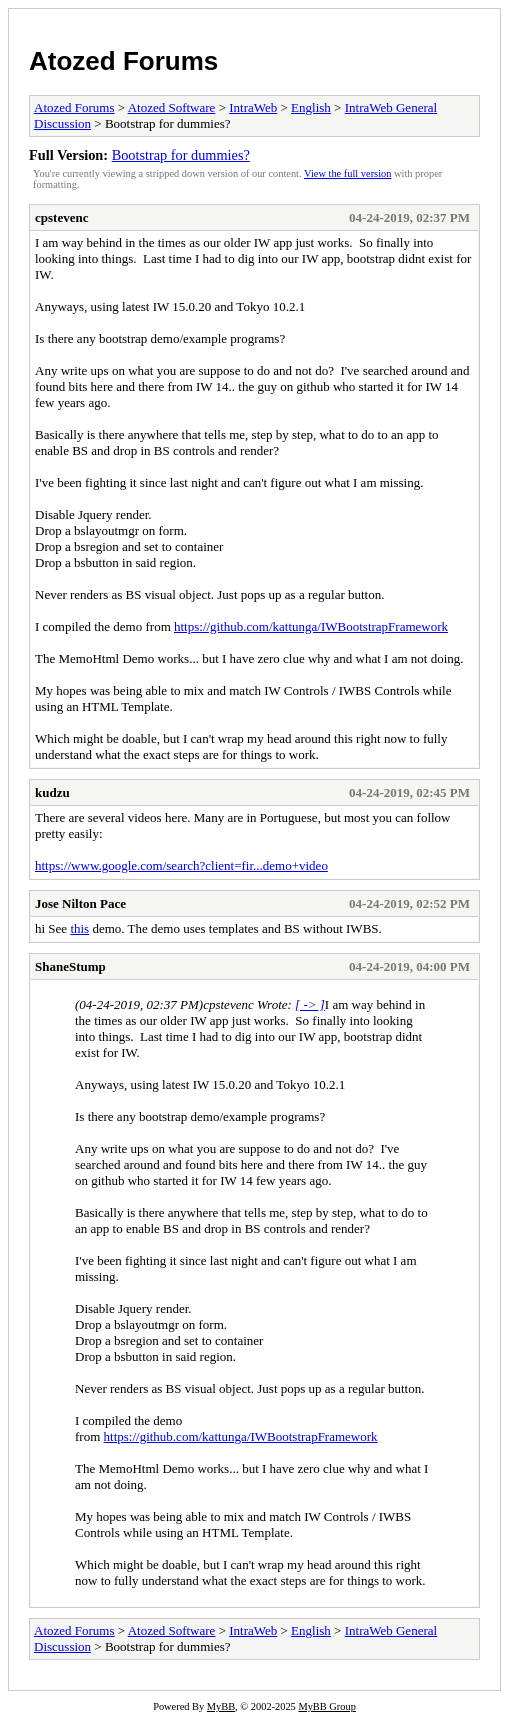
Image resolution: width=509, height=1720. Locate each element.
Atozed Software (172, 107)
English (311, 107)
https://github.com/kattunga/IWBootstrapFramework (311, 626)
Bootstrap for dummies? (181, 155)
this (79, 928)
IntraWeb (253, 107)
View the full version (347, 173)
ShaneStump (70, 966)
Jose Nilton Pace (80, 903)
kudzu (52, 792)
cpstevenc (61, 217)
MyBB (221, 1706)
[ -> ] (310, 1004)
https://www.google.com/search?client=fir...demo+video (181, 865)
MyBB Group (326, 1706)
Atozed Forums (123, 61)
